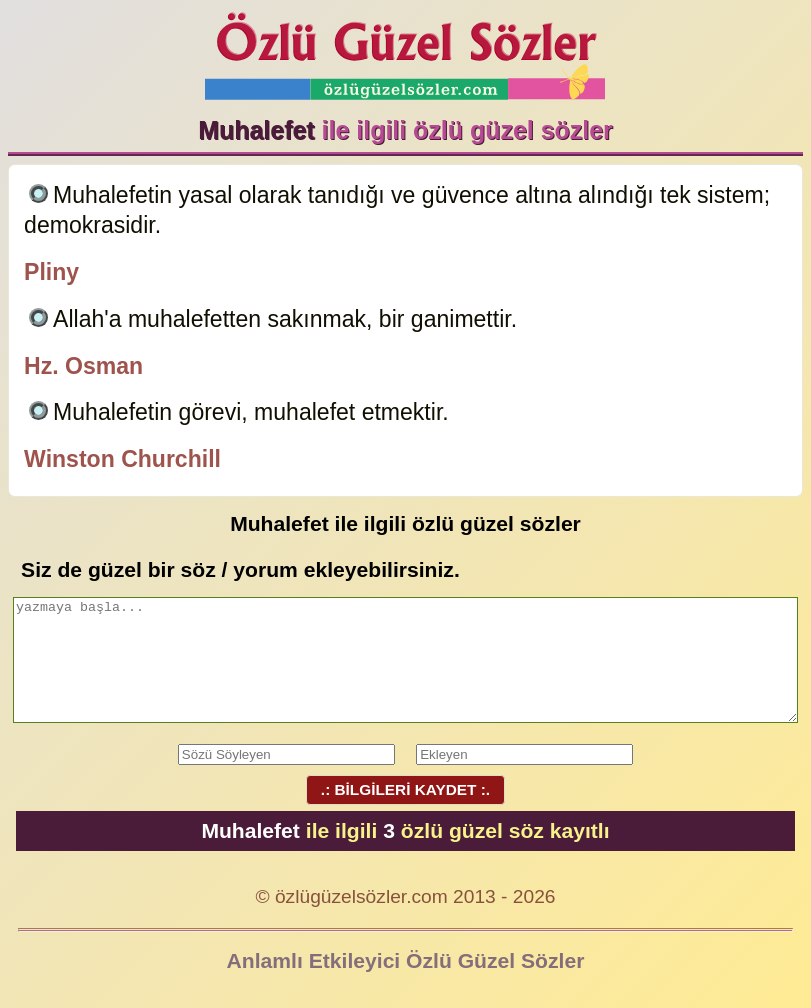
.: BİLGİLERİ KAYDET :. (405, 789)
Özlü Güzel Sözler (405, 50)
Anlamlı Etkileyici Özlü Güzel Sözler (406, 960)
